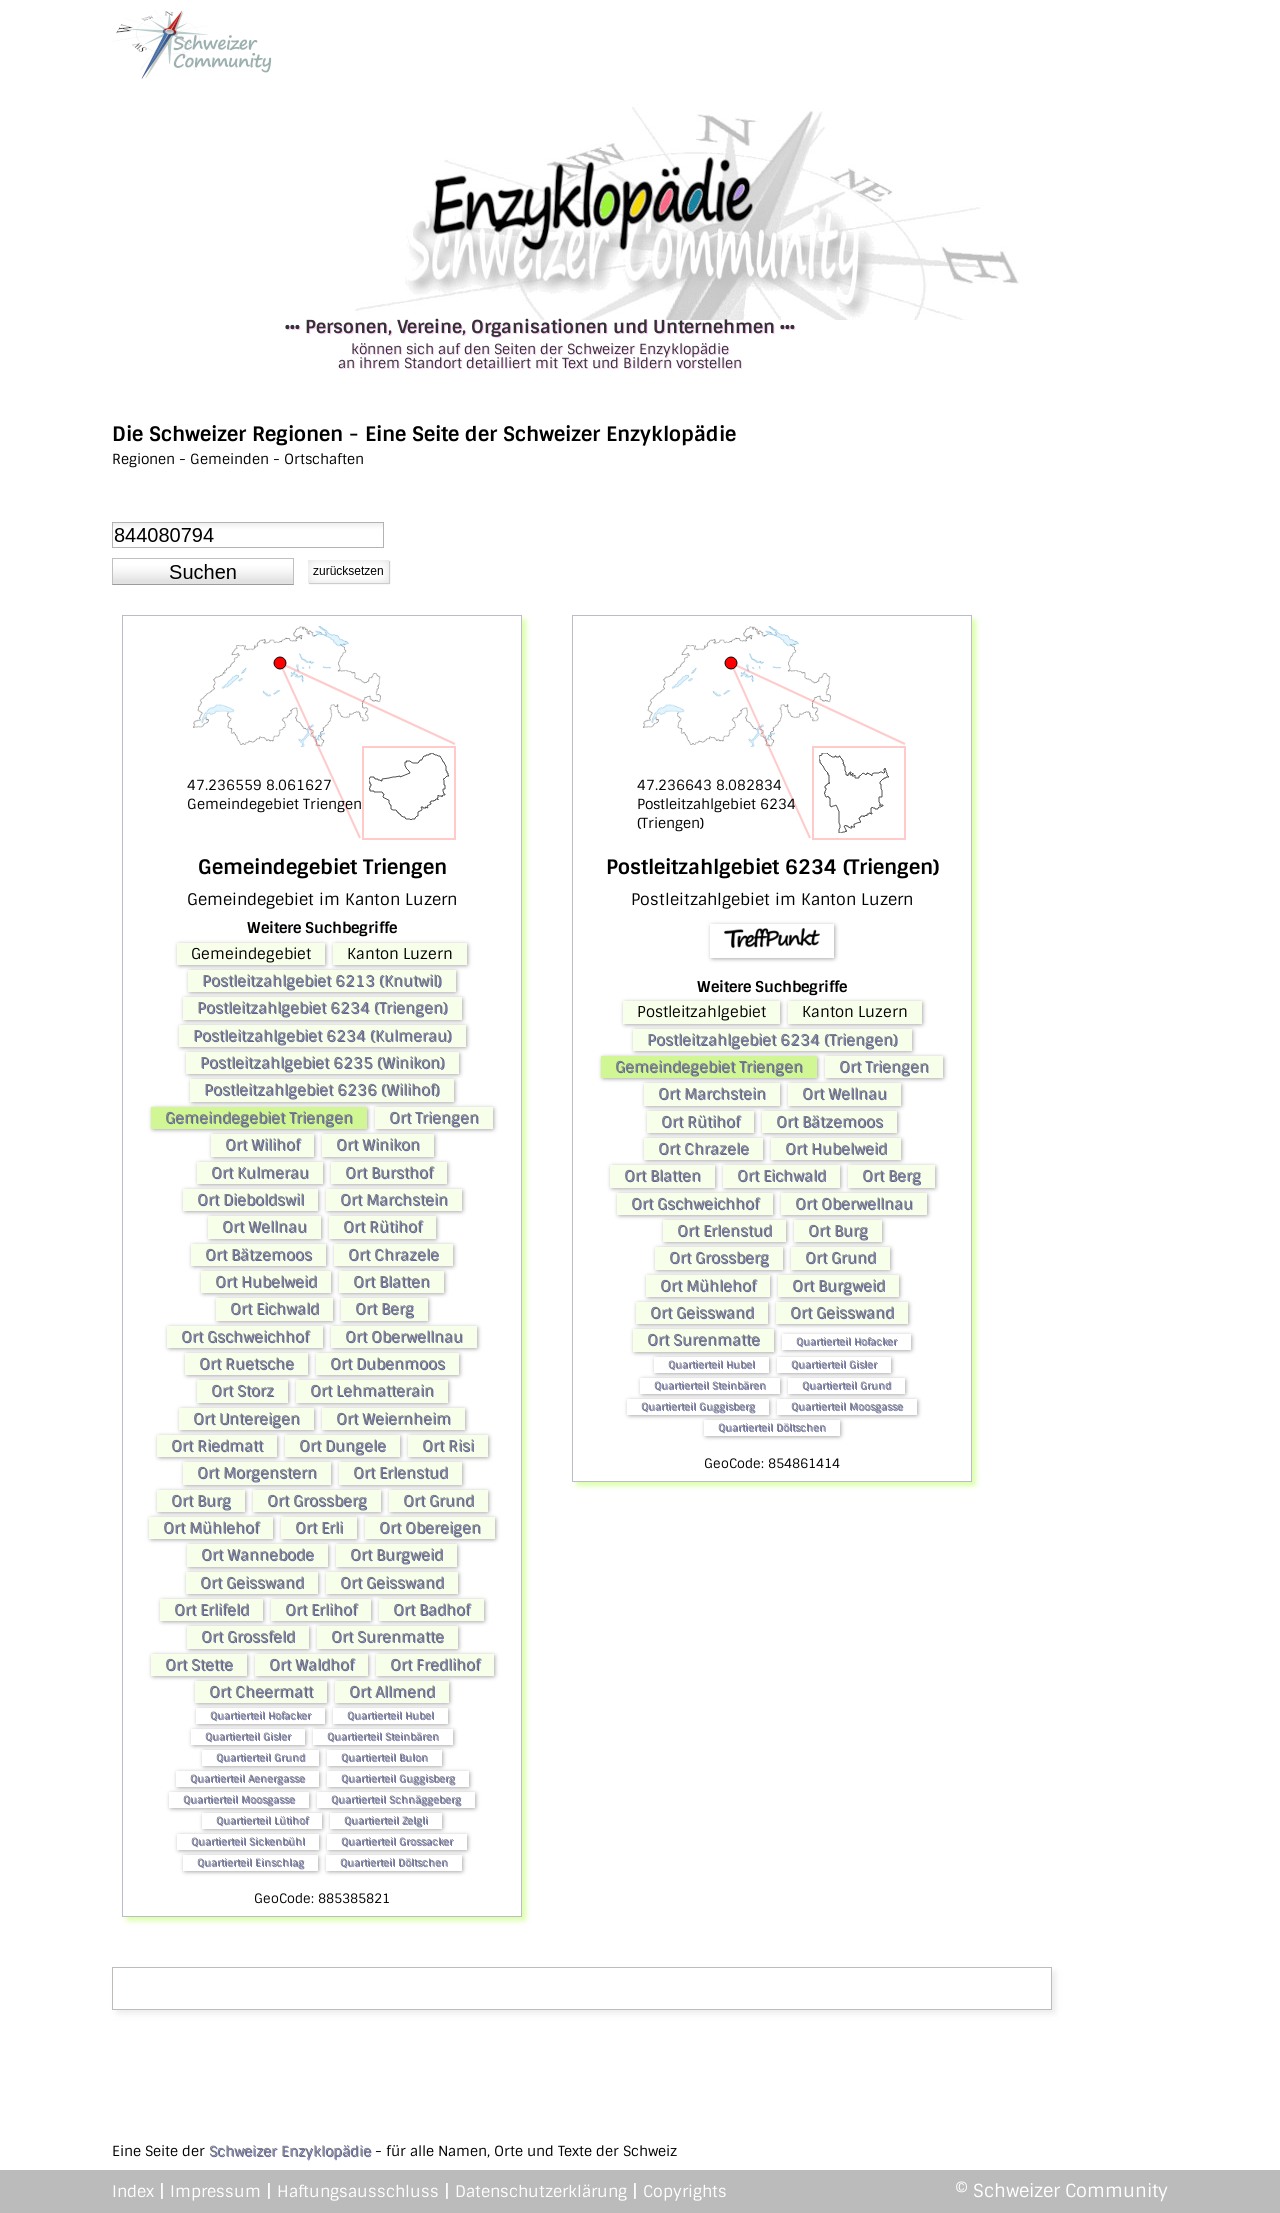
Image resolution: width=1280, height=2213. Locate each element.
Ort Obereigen (430, 1528)
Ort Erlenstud (400, 1473)
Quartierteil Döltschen (394, 1862)
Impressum (215, 2191)
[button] (203, 572)
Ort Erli (319, 1528)
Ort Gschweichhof (245, 1337)
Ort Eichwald (274, 1309)
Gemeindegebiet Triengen (259, 1118)
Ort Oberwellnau (404, 1337)
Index (133, 2191)
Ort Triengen (434, 1118)
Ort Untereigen (246, 1419)
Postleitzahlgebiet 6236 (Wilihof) (322, 1090)
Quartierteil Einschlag (250, 1862)
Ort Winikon (378, 1145)
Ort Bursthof (389, 1173)
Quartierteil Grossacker (397, 1841)
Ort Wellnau (264, 1227)
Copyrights (685, 2191)
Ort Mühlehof (211, 1528)
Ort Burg (201, 1501)
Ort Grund (438, 1501)
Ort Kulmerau (260, 1173)
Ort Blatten (391, 1282)
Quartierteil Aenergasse (247, 1778)
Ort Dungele (342, 1446)
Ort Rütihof (382, 1227)
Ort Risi (448, 1446)
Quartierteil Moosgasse (239, 1799)
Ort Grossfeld (248, 1637)
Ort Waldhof (311, 1665)
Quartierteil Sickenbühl (248, 1841)
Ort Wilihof (262, 1145)
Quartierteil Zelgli (386, 1820)
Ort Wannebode (257, 1555)
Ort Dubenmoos (387, 1364)
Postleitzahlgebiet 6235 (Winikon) (322, 1063)
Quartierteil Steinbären (383, 1736)
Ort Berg (384, 1309)
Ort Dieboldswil (250, 1200)
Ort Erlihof (321, 1610)
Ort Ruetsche (246, 1364)
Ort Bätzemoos (258, 1255)
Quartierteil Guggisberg (398, 1778)
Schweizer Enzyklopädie (290, 2151)
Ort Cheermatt (261, 1692)
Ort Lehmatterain (372, 1391)
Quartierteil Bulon (384, 1757)
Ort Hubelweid (266, 1282)
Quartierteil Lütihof (262, 1820)
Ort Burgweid (396, 1555)
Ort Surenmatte (387, 1637)
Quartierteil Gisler (248, 1736)
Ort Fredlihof (435, 1665)
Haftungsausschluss (358, 2191)
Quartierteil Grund (260, 1757)
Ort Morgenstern (257, 1473)
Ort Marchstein (394, 1200)
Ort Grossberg (317, 1501)
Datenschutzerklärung (541, 2191)
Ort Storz (242, 1391)
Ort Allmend (392, 1692)
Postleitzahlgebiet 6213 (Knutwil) (322, 981)
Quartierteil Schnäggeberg (396, 1799)
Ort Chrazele (393, 1255)
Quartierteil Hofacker (260, 1715)
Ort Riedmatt (217, 1446)
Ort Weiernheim (393, 1419)
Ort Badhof (431, 1610)
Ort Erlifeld (211, 1610)
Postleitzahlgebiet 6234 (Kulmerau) (322, 1036)
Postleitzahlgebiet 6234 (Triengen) (322, 1008)
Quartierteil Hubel (390, 1715)
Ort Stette (199, 1665)
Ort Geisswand (252, 1583)
